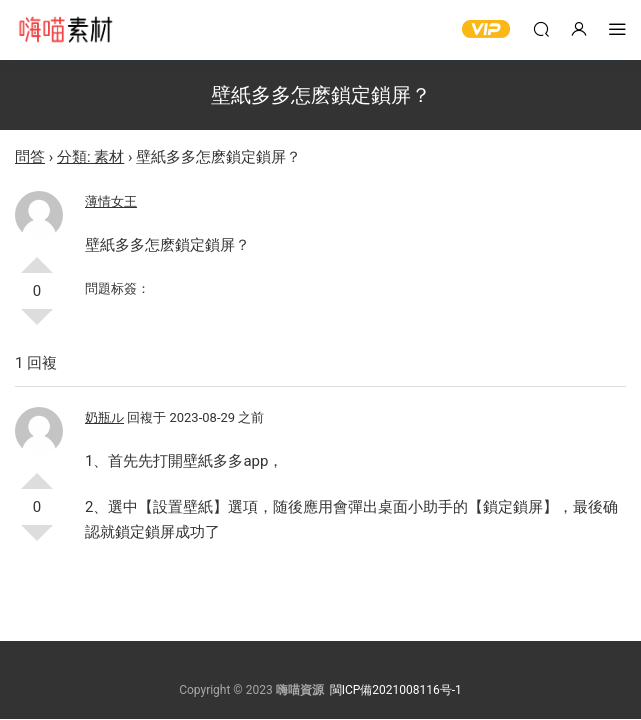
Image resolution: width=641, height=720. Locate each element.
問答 (30, 157)
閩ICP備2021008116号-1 (396, 690)
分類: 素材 (90, 157)
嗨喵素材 (65, 30)
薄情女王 (111, 201)
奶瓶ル (104, 417)
